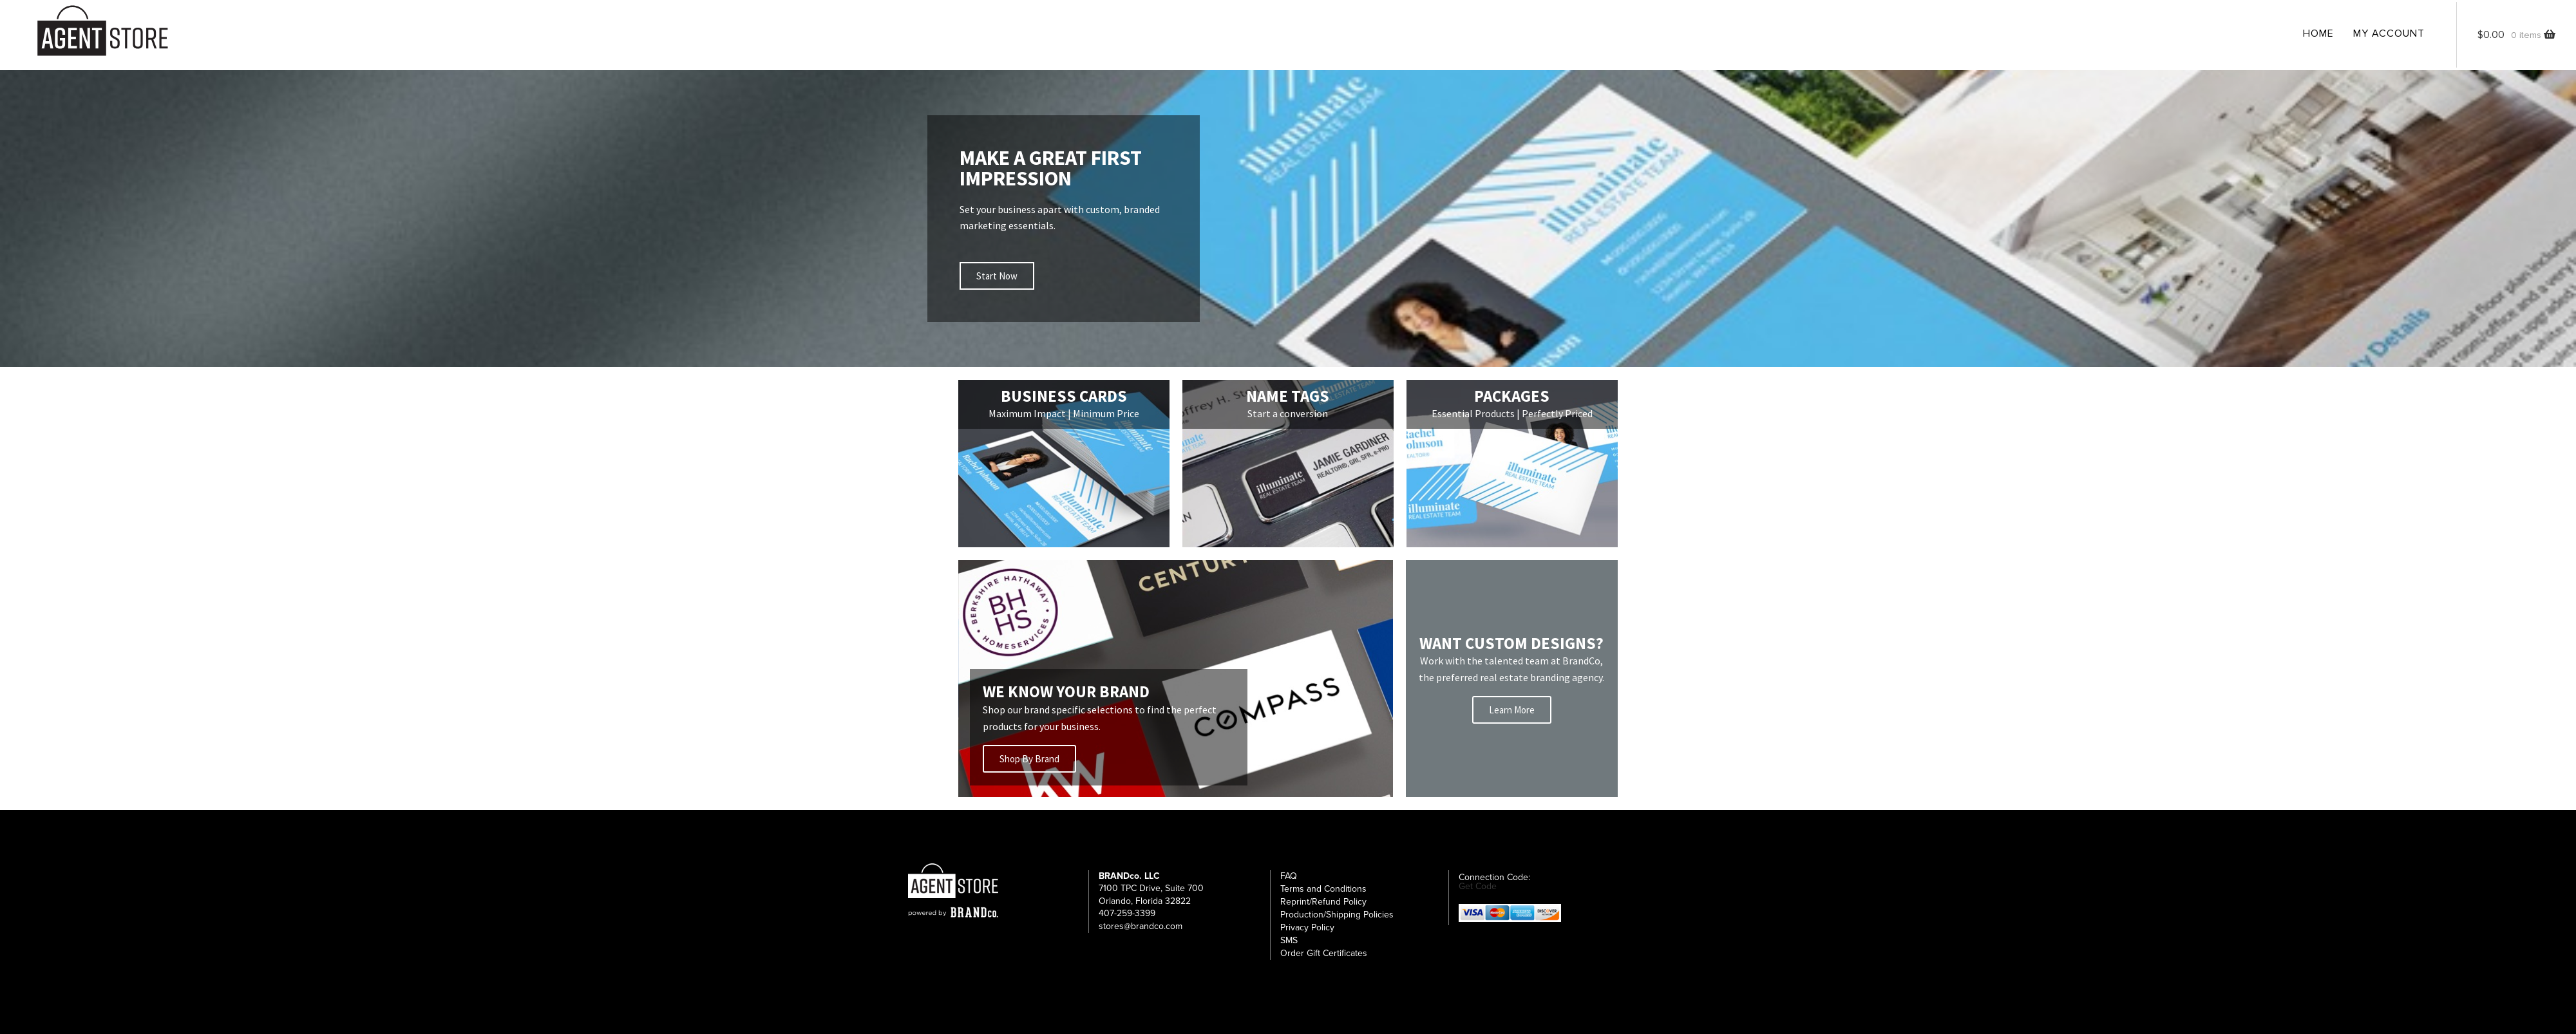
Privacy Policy (1307, 935)
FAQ (1288, 883)
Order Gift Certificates (1323, 960)
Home (2318, 33)
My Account (2389, 33)
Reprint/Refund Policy (1323, 909)
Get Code (1478, 894)
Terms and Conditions (1323, 896)
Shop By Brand (1031, 765)
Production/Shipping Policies (1337, 922)
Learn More (1512, 714)
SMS (1289, 948)
